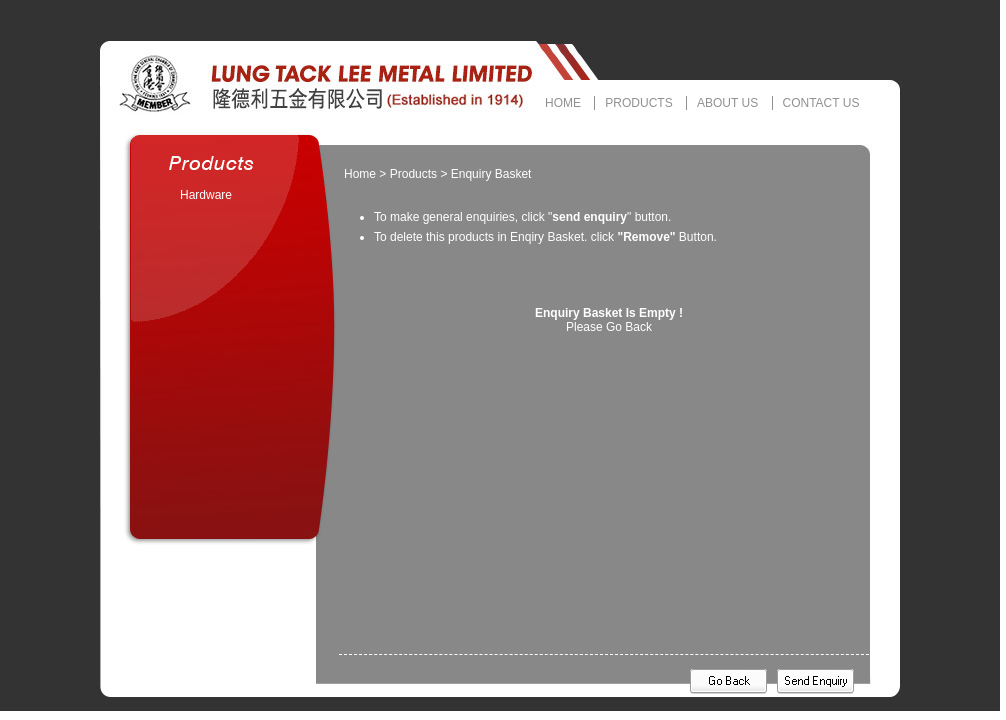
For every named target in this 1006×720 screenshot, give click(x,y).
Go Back (629, 327)
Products (413, 174)
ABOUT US (727, 103)
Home (360, 174)
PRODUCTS (638, 103)
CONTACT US (821, 103)
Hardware (206, 195)
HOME (563, 103)
